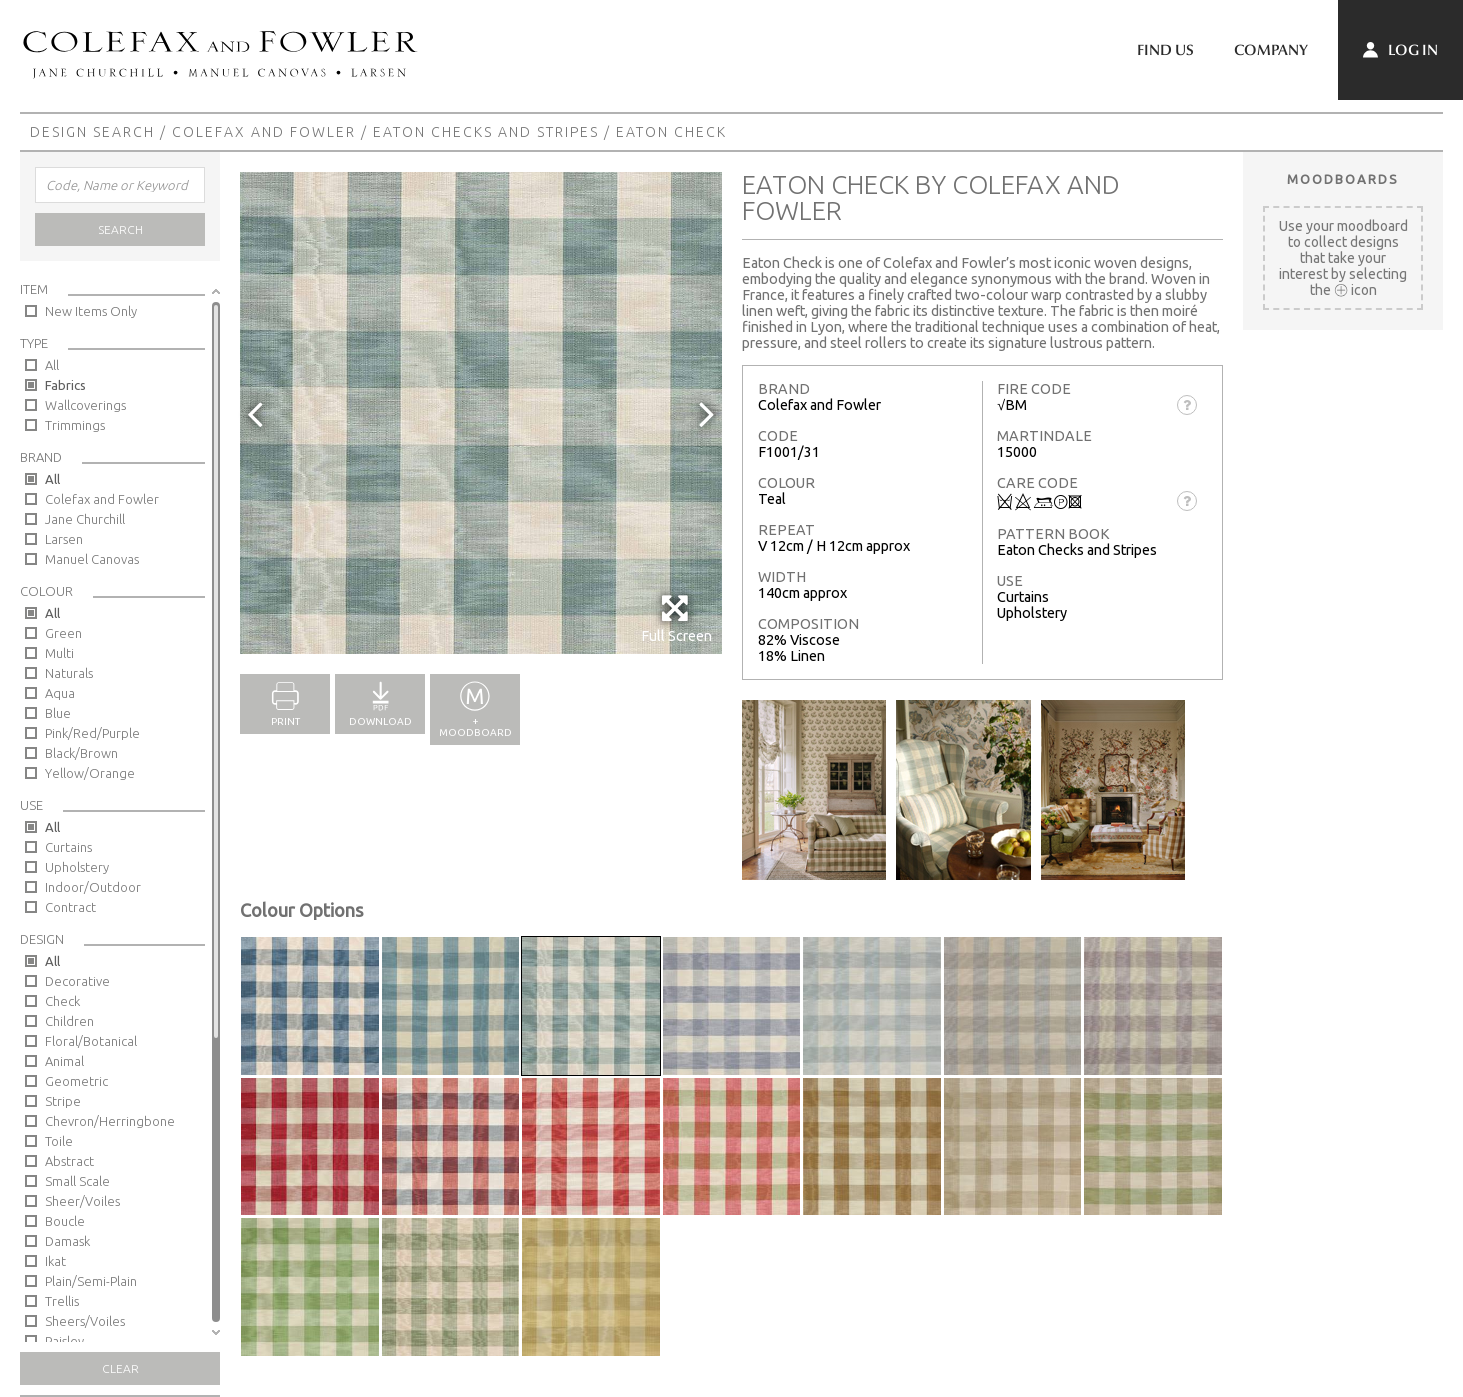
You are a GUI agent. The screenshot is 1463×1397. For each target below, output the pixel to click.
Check (62, 1001)
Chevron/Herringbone (110, 1121)
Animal (64, 1061)
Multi (59, 653)
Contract (70, 907)
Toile (59, 1141)
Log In (1400, 50)
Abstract (69, 1161)
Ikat (55, 1261)
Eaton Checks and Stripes (486, 132)
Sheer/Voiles (82, 1201)
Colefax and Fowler (264, 132)
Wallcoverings (85, 405)
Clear (120, 1368)
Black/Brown (81, 753)
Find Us (1165, 50)
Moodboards (1343, 179)
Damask (67, 1241)
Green (63, 633)
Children (69, 1021)
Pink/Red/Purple (92, 733)
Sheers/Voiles (85, 1321)
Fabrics (65, 385)
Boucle (65, 1221)
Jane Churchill (85, 519)
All (52, 365)
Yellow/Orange (90, 773)
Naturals (69, 673)
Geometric (76, 1081)
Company (1271, 50)
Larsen (64, 539)
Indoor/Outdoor (93, 887)
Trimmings (75, 425)
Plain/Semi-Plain (91, 1281)
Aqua (60, 693)
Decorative (77, 981)
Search (120, 229)
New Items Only (91, 311)
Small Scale (77, 1181)
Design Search (92, 132)
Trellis (62, 1301)
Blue (58, 713)
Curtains (68, 847)
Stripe (63, 1101)
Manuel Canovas (92, 559)
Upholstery (77, 867)
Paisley (64, 1341)
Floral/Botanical (91, 1041)
